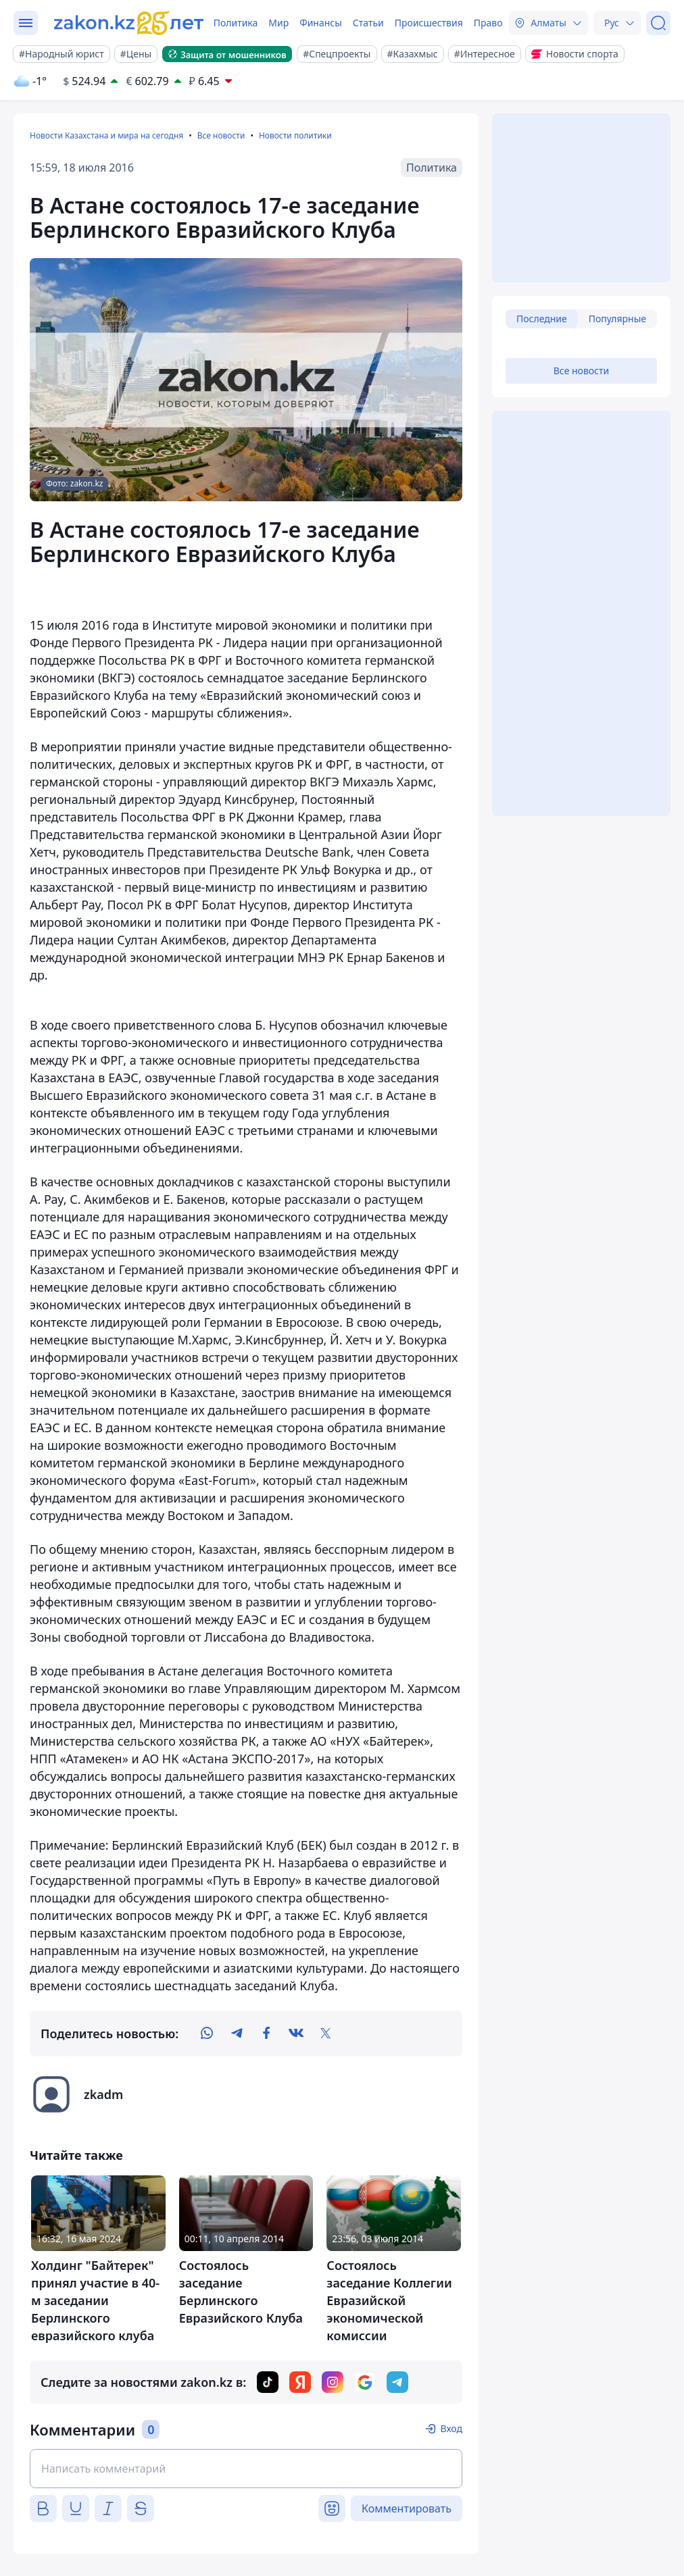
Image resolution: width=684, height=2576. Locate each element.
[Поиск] (658, 23)
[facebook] (266, 2033)
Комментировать (406, 2508)
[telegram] (236, 2033)
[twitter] (326, 2033)
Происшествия (429, 22)
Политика (236, 22)
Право (488, 22)
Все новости (221, 135)
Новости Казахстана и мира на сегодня (106, 135)
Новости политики (295, 135)
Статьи (368, 22)
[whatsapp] (207, 2033)
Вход (451, 2428)
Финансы (320, 22)
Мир (278, 22)
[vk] (296, 2033)
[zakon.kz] (130, 23)
